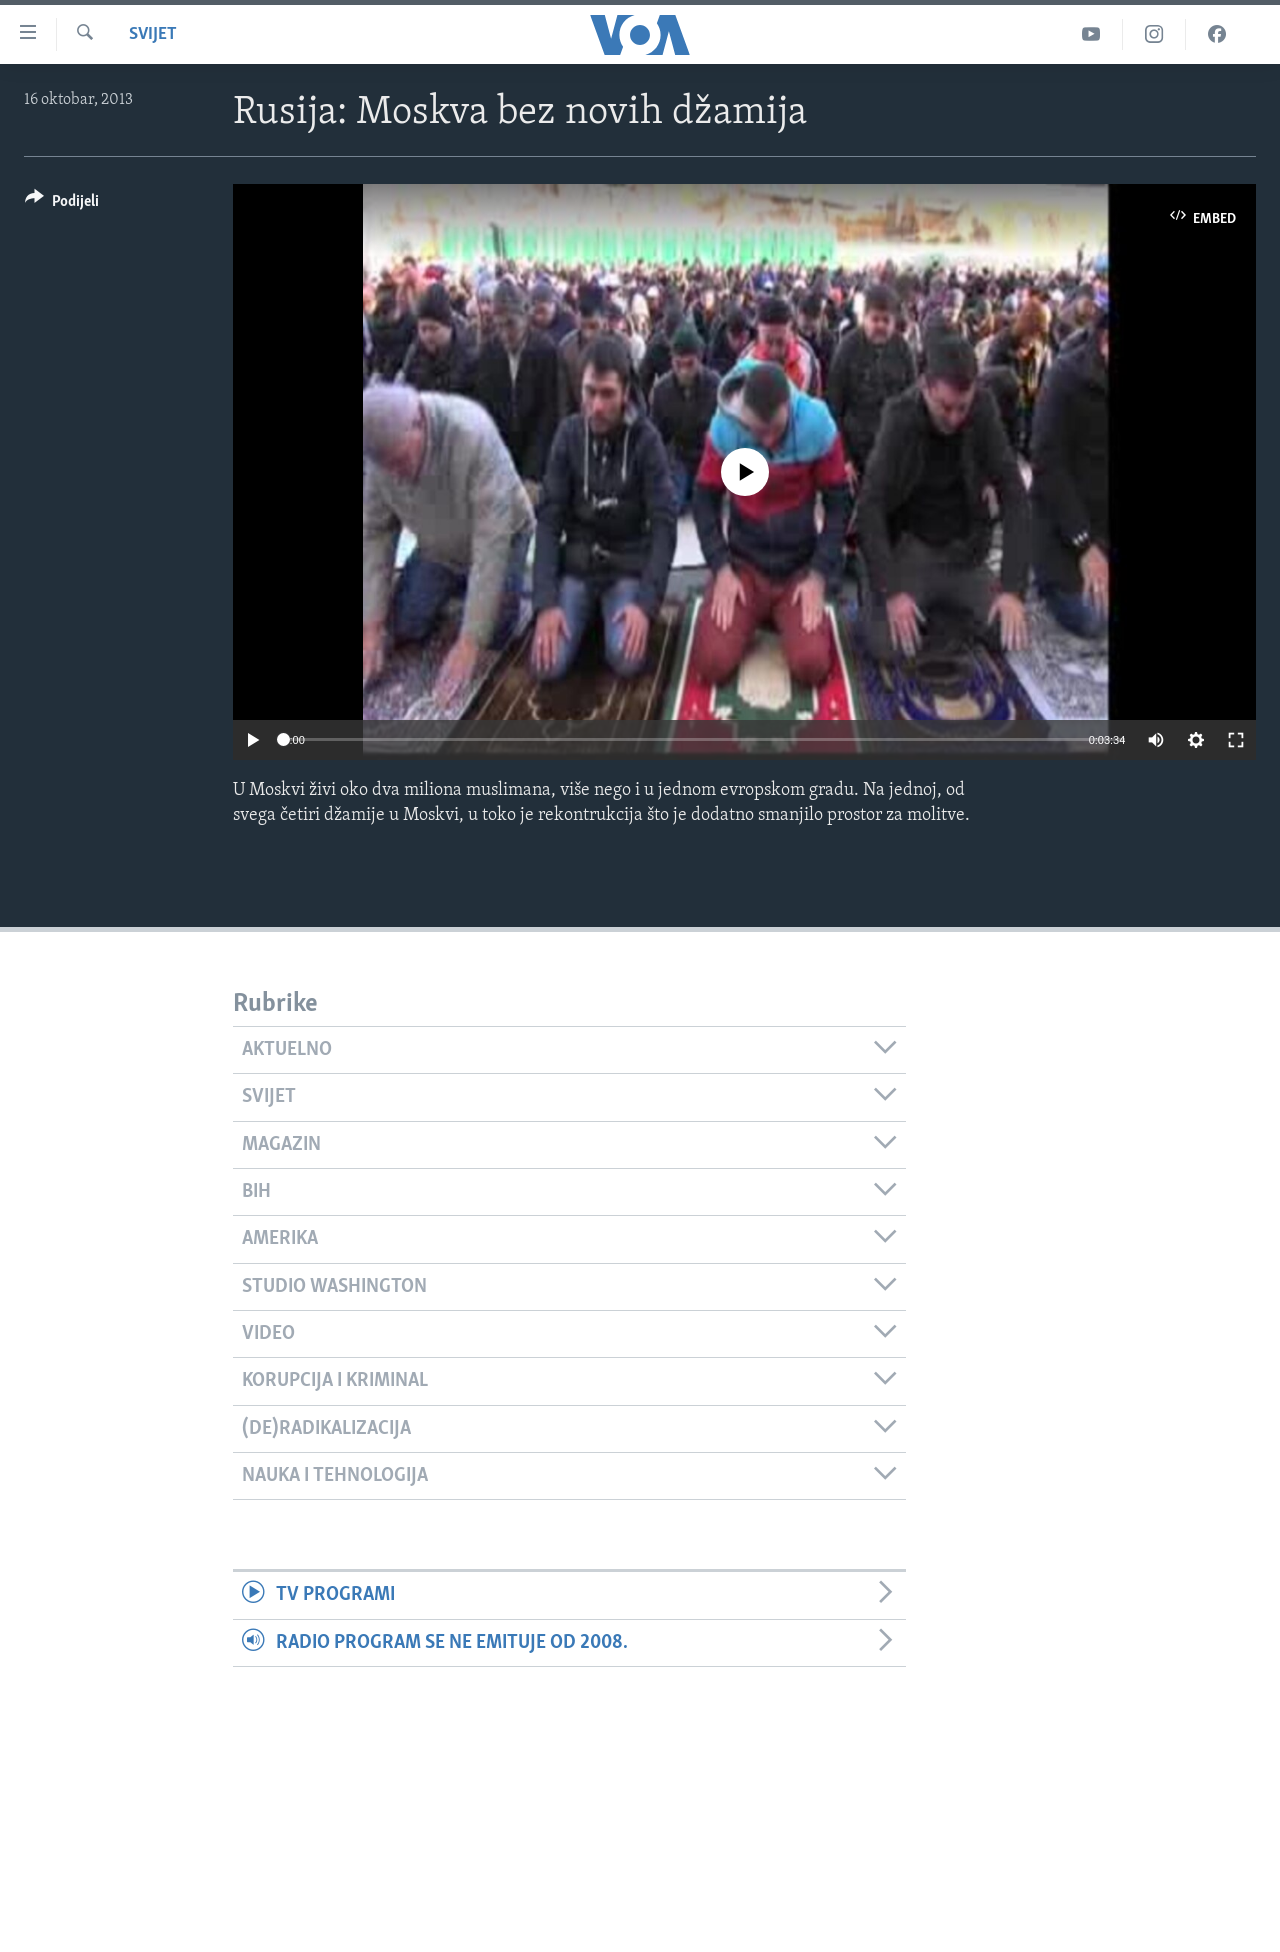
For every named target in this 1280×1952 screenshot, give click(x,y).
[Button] (62, 204)
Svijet (153, 34)
